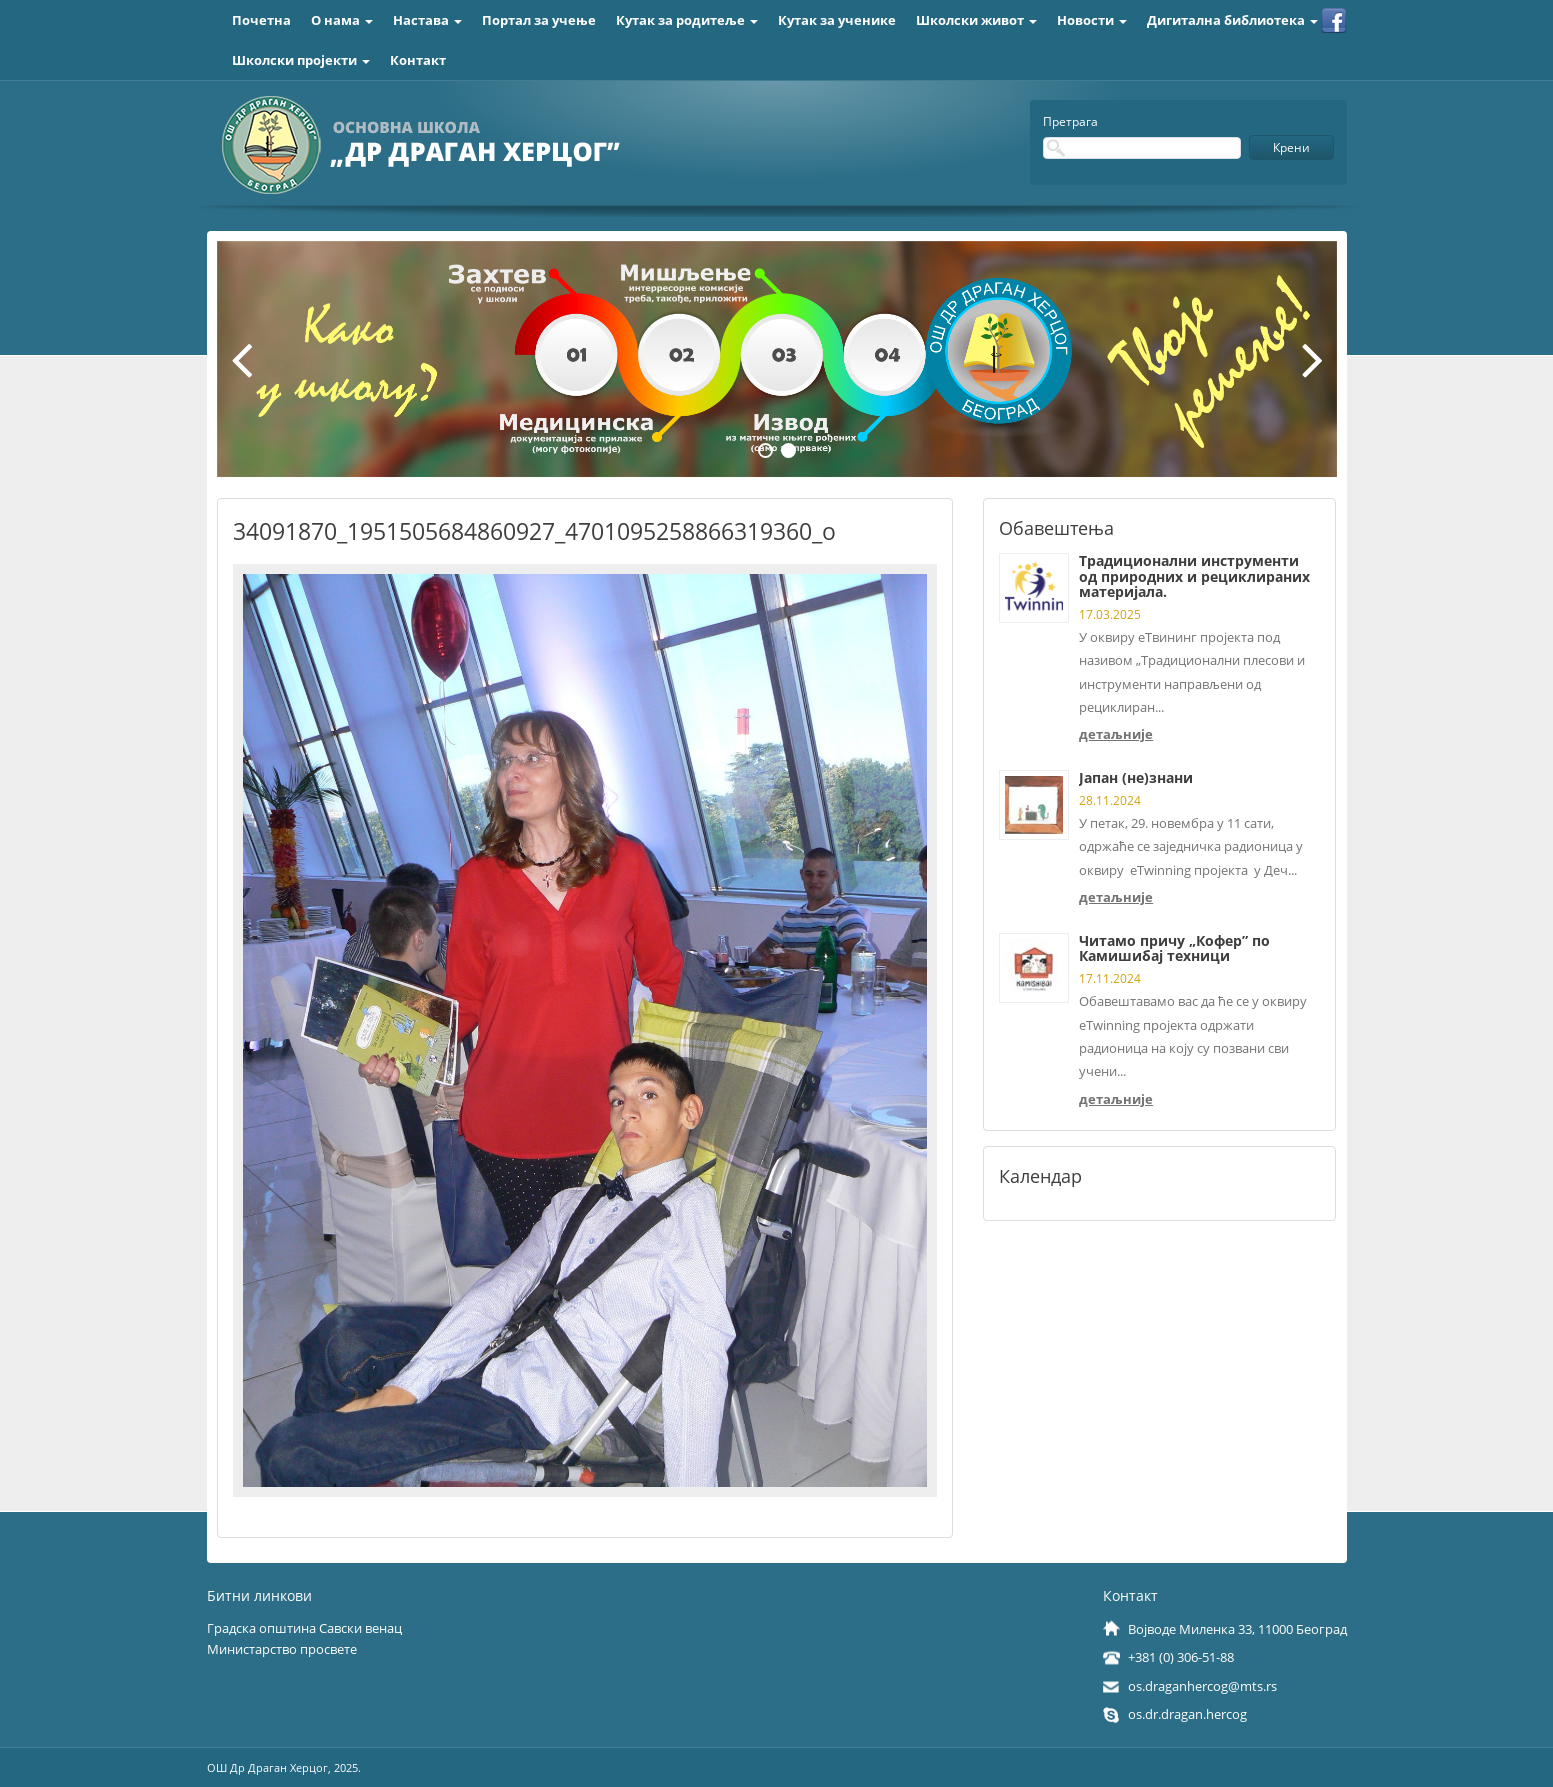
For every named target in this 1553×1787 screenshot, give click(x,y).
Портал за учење (539, 20)
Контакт (418, 60)
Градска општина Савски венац (304, 1628)
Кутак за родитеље (687, 20)
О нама (342, 20)
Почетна (261, 20)
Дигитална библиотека (1232, 20)
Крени (1291, 147)
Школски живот (976, 20)
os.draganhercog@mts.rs (1202, 1686)
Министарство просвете (282, 1649)
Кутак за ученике (837, 20)
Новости (1092, 20)
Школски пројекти (301, 60)
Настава (427, 20)
